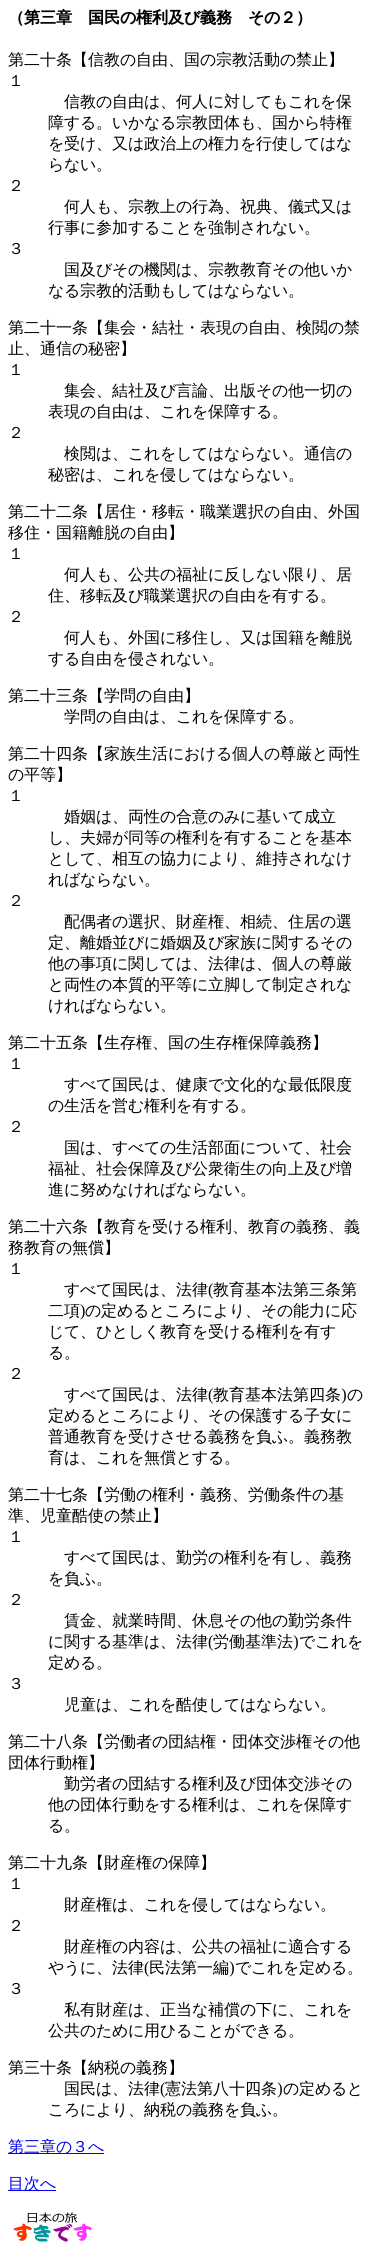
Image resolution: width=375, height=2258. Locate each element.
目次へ (32, 2183)
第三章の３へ (56, 2146)
